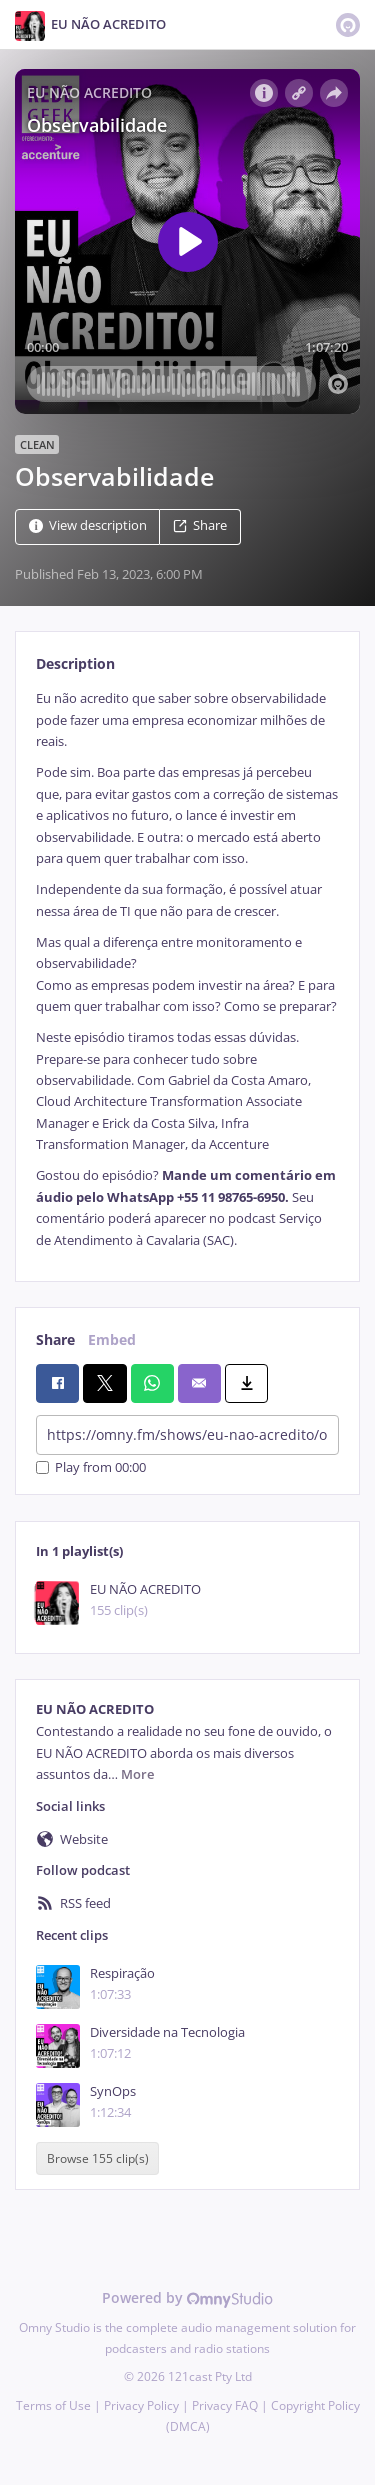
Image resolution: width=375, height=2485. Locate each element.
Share (200, 526)
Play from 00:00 (91, 1467)
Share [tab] (55, 1339)
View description (88, 526)
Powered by (187, 2297)
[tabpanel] (187, 969)
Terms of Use (53, 2405)
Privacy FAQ (225, 2405)
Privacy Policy (141, 2405)
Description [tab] (75, 663)
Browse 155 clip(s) (98, 2158)
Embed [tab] (112, 1339)
